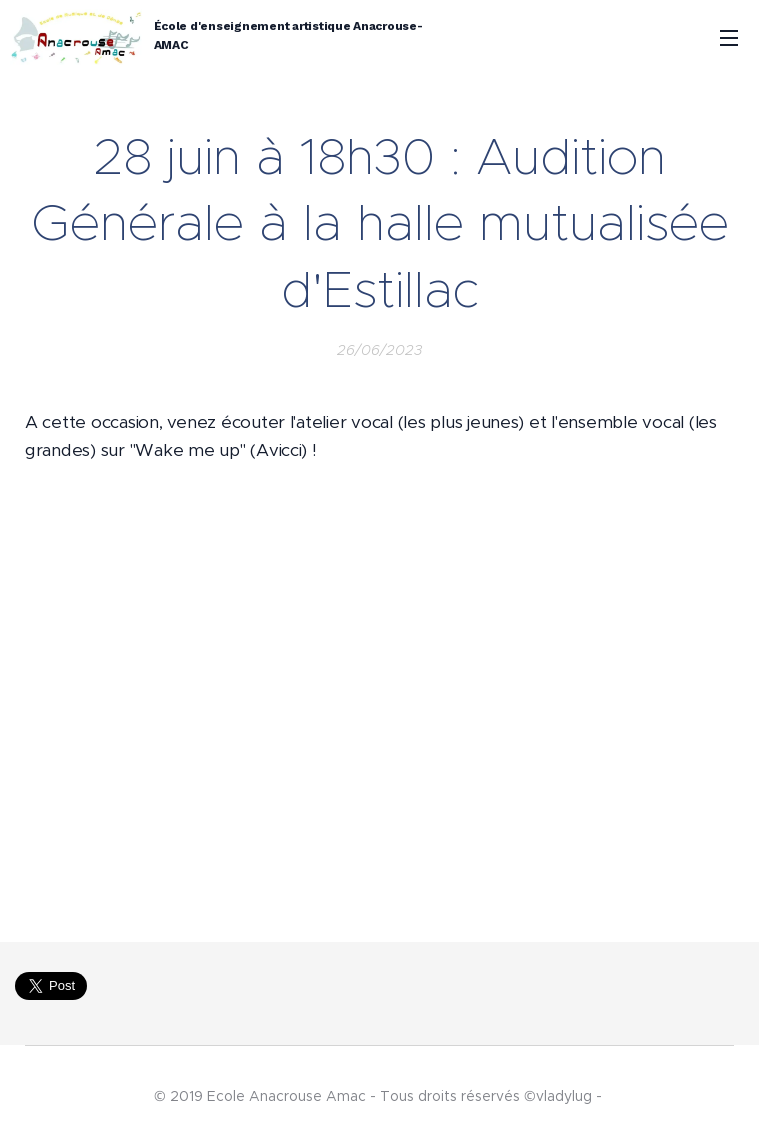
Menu (729, 38)
